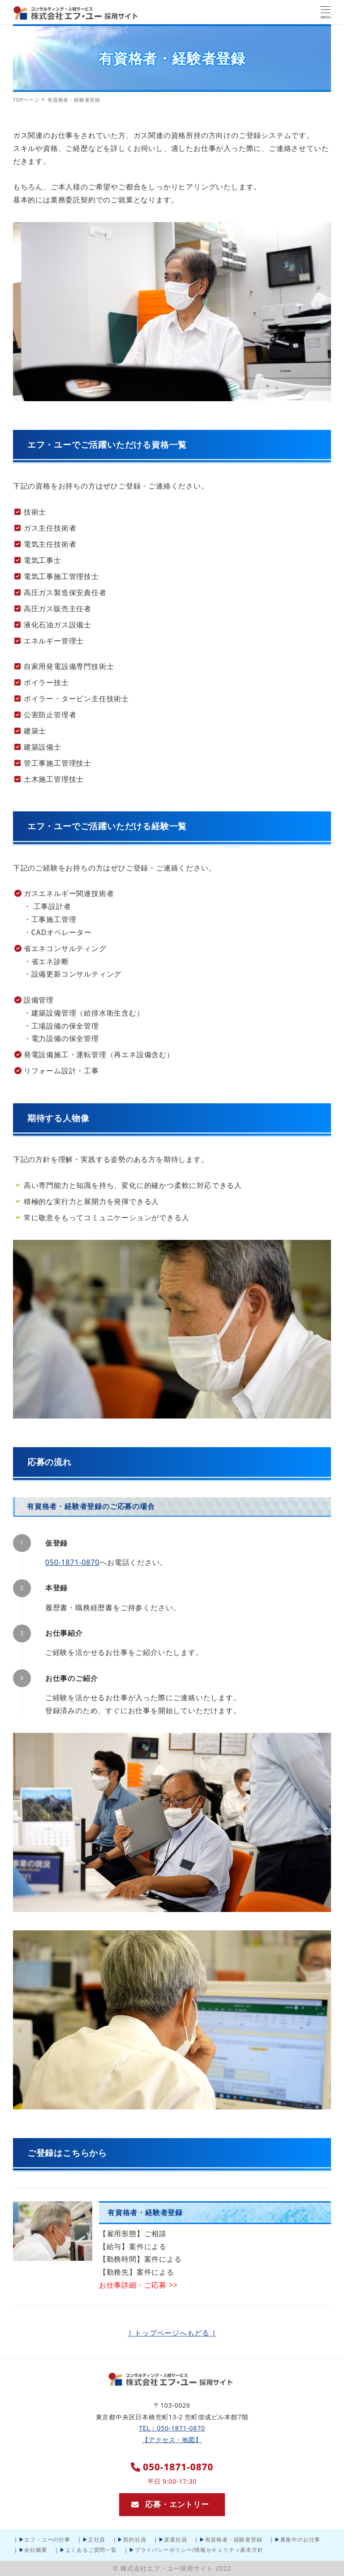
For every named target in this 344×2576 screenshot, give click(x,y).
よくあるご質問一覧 (91, 2550)
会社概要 (35, 2550)
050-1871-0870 (72, 1562)
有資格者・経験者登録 (233, 2539)
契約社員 (134, 2539)
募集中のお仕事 (300, 2539)
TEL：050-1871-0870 (172, 2428)
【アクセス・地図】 (172, 2439)
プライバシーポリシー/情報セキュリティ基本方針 (199, 2550)
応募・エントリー (170, 2504)
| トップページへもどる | (172, 2333)
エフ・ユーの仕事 (47, 2539)
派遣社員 (175, 2539)
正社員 (96, 2539)
